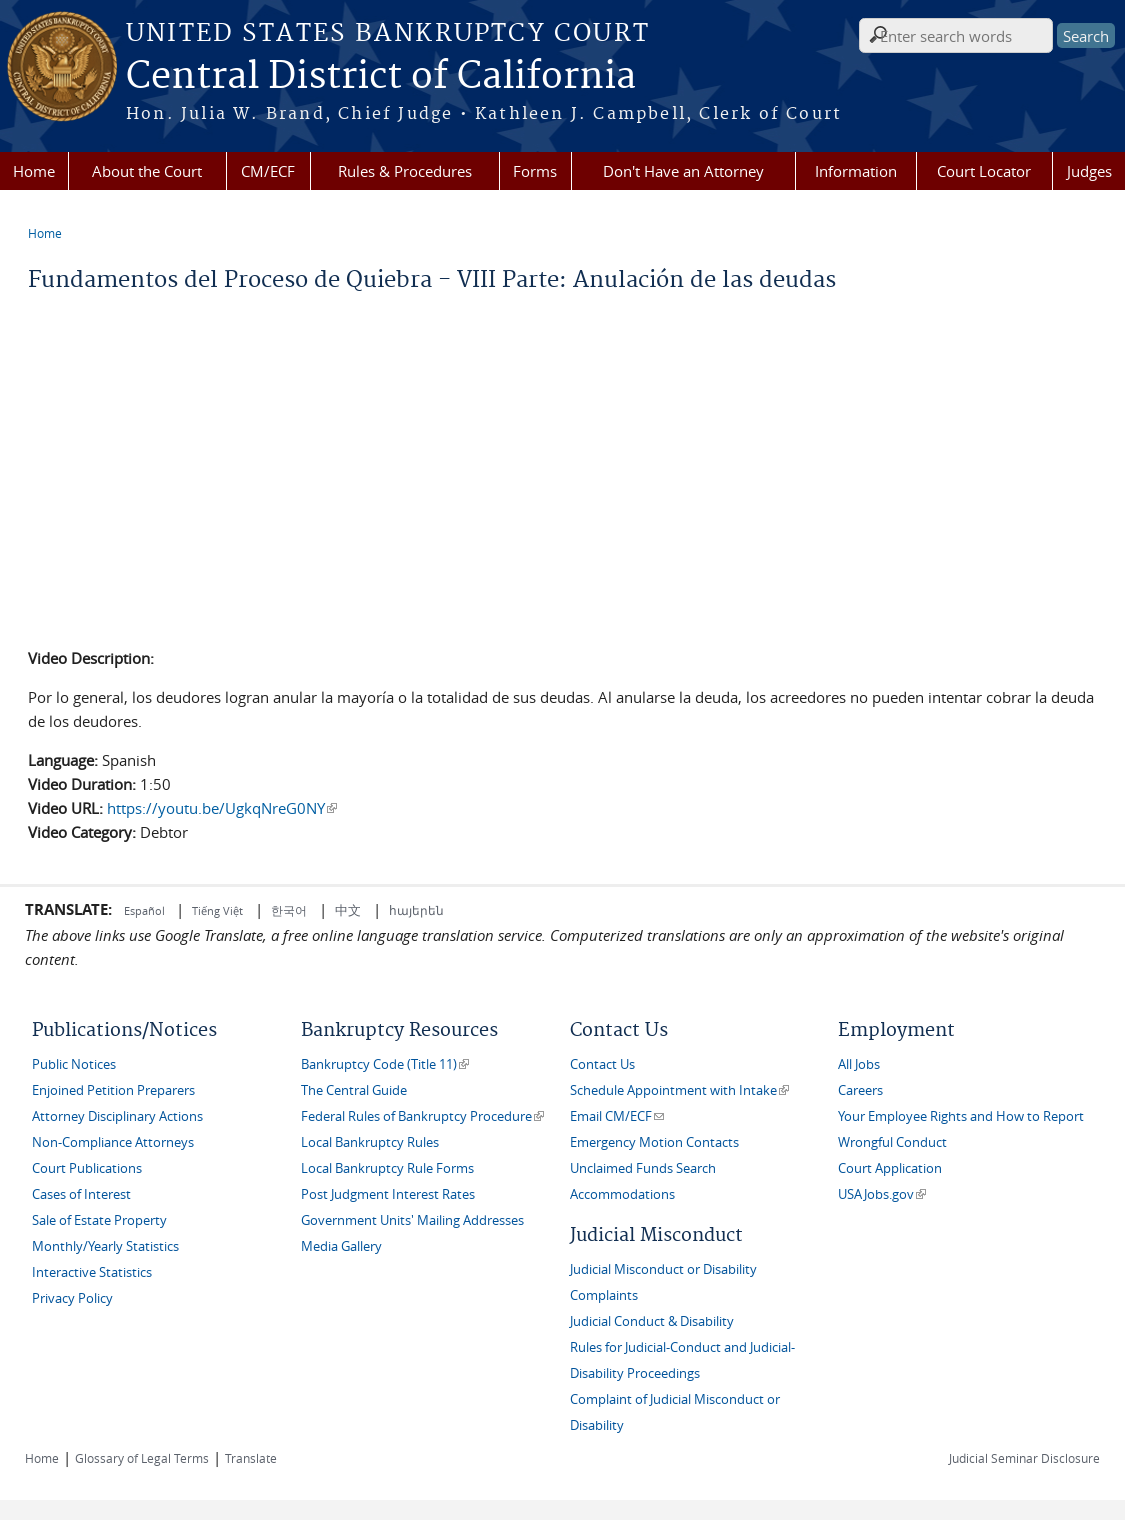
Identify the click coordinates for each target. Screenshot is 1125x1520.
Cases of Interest (81, 1194)
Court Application (890, 1168)
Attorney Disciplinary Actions (117, 1116)
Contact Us (602, 1064)
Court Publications (87, 1168)
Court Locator (984, 171)
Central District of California (381, 77)
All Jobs (859, 1064)
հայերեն (416, 910)
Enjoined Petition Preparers (113, 1090)
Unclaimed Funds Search (643, 1168)
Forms (535, 171)
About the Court (147, 171)
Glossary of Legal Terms (142, 1458)
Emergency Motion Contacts (654, 1142)
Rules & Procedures (405, 171)
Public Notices (74, 1064)
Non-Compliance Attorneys (113, 1142)
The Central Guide (354, 1090)
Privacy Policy (72, 1298)
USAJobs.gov (882, 1194)
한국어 (289, 910)
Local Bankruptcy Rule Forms (387, 1168)
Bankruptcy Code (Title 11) (385, 1064)
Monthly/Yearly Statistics (105, 1246)
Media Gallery (341, 1246)
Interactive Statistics (92, 1272)
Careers (860, 1090)
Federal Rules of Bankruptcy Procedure (422, 1116)
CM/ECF (268, 171)
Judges (1089, 171)
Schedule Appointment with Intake (679, 1090)
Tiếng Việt (217, 910)
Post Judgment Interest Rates (388, 1194)
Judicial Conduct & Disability (652, 1321)
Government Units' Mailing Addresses (412, 1220)
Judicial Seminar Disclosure (1024, 1458)
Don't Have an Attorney (683, 171)
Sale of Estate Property (99, 1220)
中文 (348, 910)
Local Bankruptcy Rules (370, 1142)
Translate (251, 1458)
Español (146, 910)
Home (34, 171)
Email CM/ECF (617, 1116)
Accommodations (622, 1194)
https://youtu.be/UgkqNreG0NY (222, 808)
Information (856, 171)
